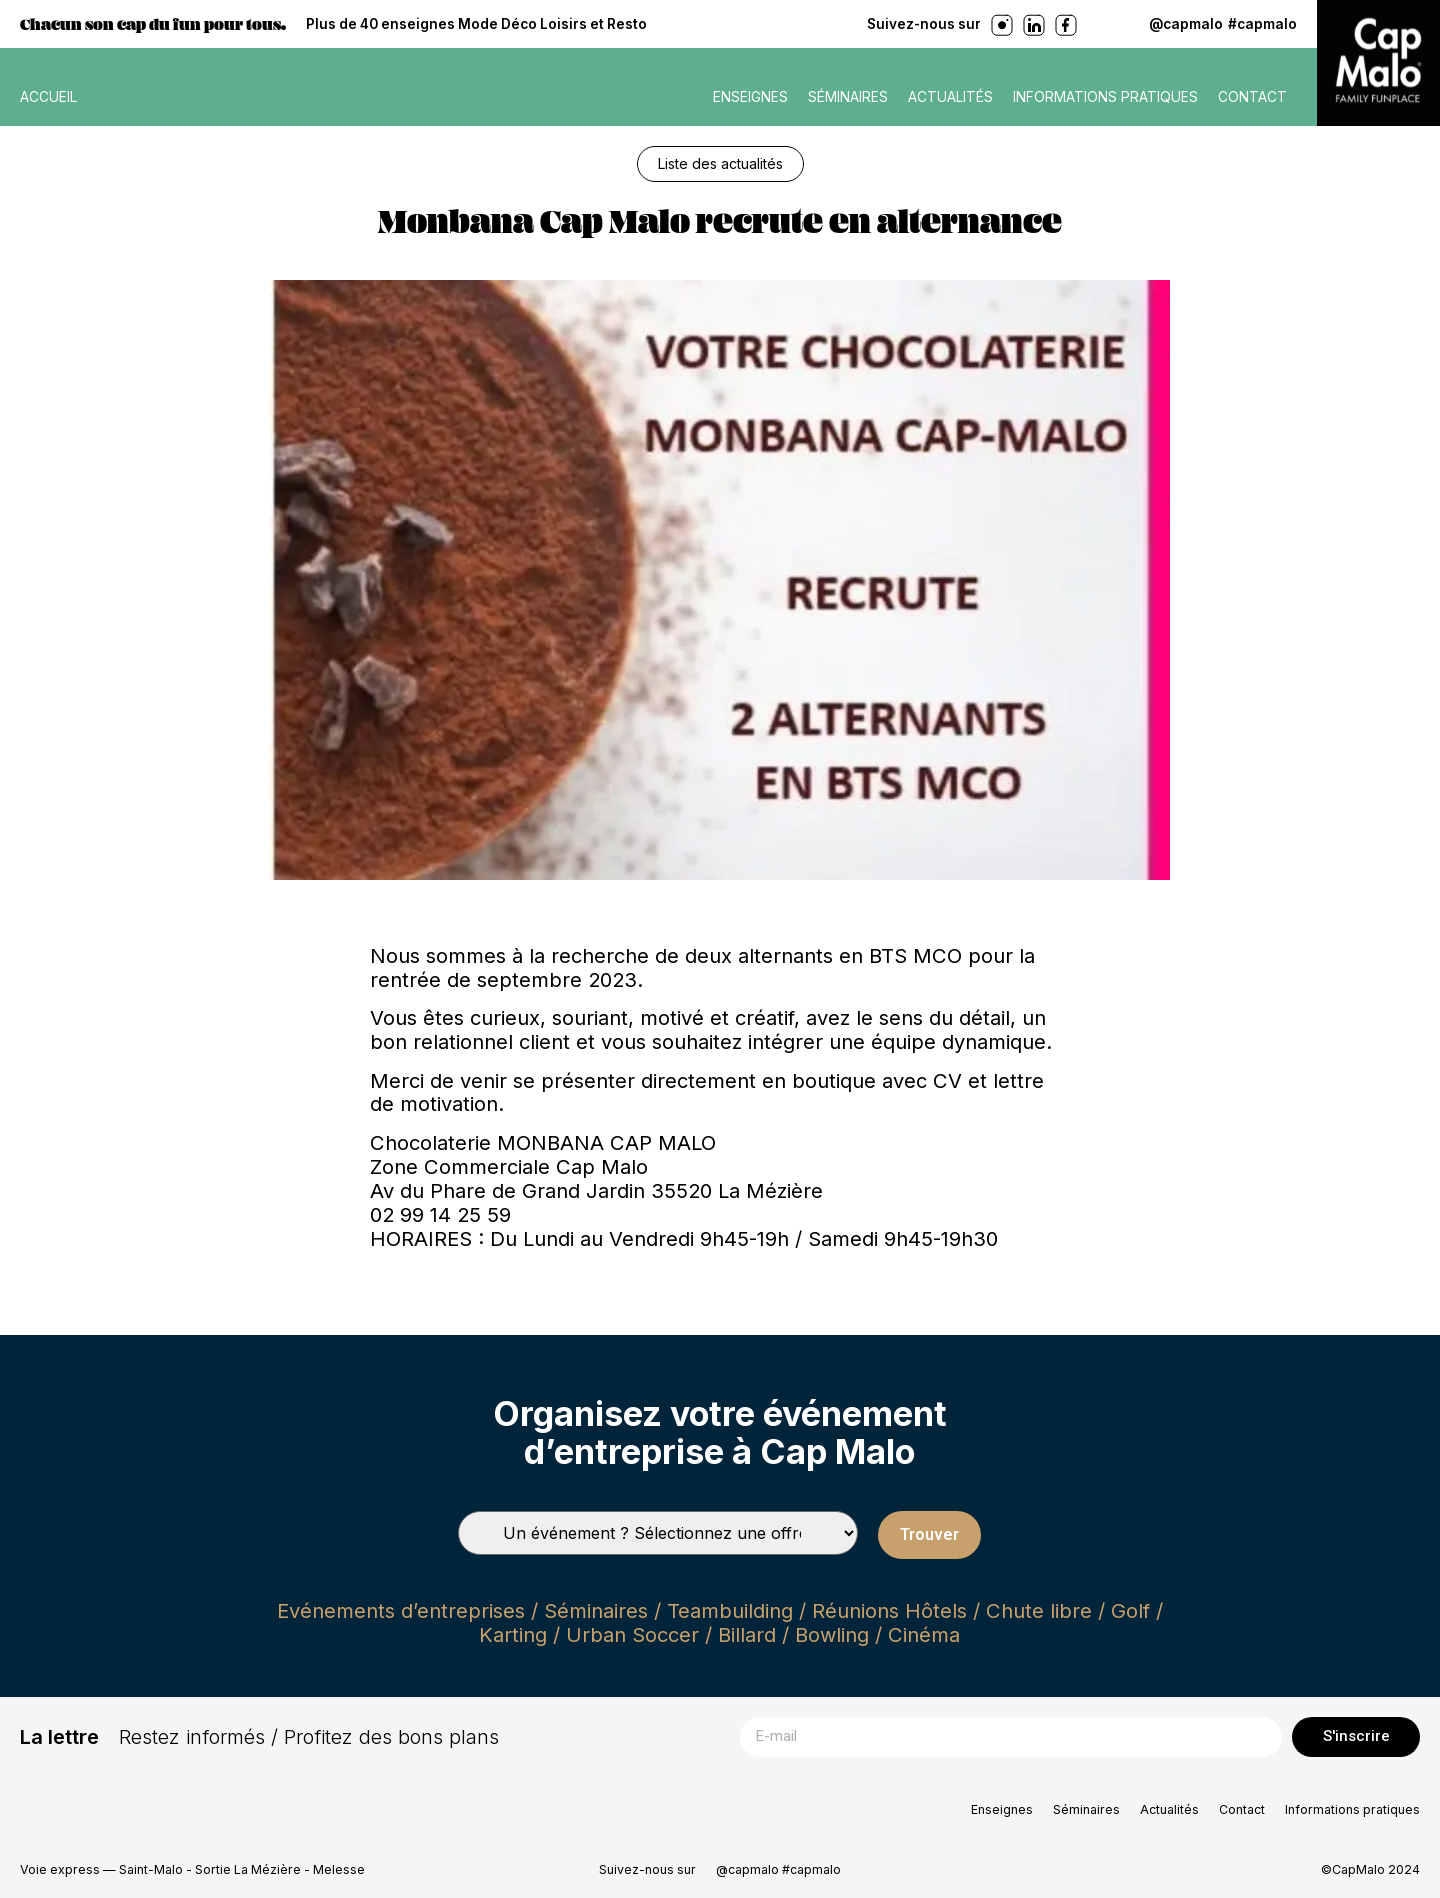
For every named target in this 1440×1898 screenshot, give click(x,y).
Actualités (950, 97)
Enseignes (750, 97)
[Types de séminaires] (658, 1533)
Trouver (929, 1534)
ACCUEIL (48, 97)
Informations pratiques (1105, 97)
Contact (1252, 97)
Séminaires (848, 97)
